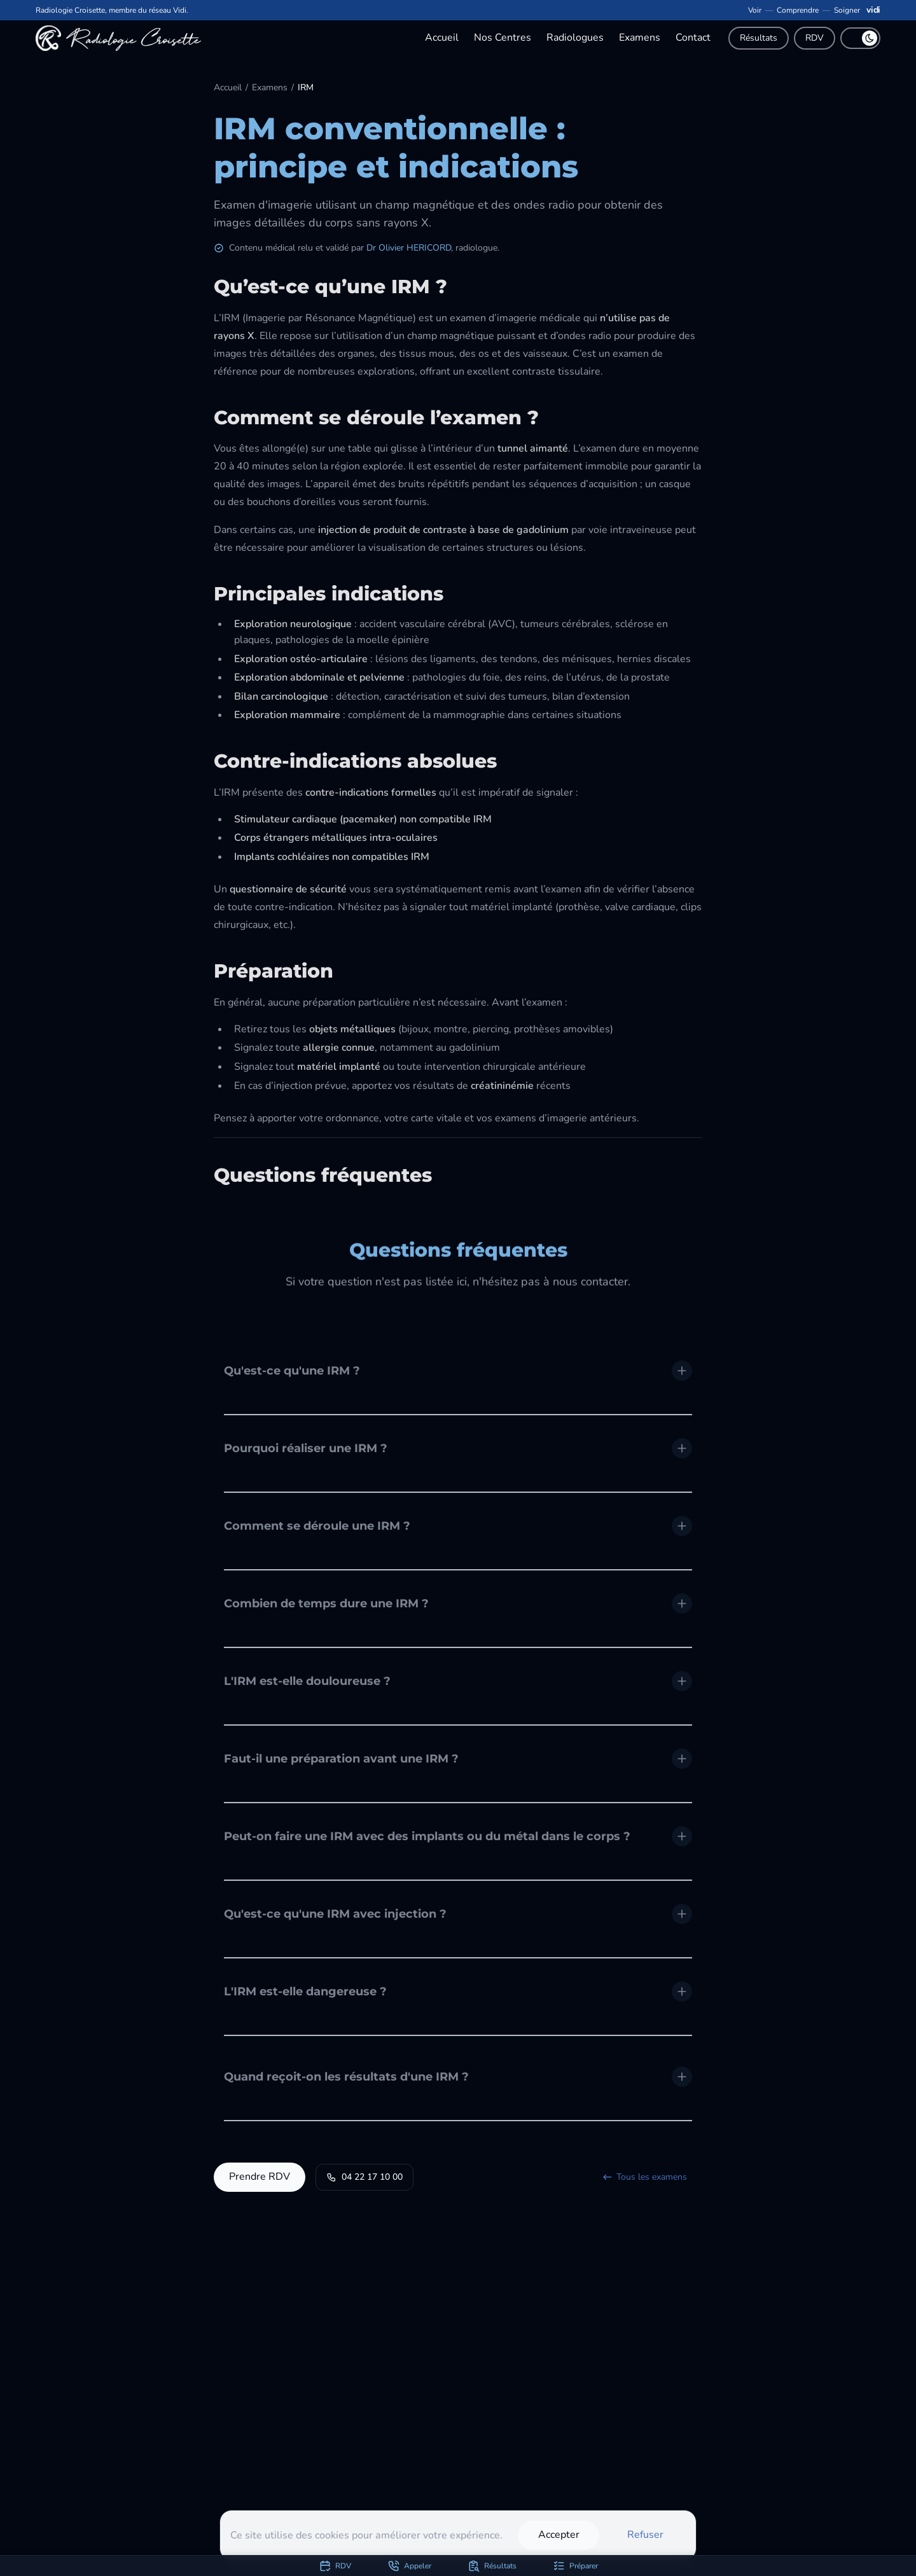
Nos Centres (502, 38)
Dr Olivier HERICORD (408, 248)
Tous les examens (644, 2177)
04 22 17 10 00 (364, 2177)
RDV (814, 38)
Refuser (645, 2535)
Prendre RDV (259, 2177)
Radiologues (575, 38)
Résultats (758, 38)
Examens (639, 38)
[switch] (860, 38)
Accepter (558, 2535)
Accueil (442, 38)
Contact (693, 38)
